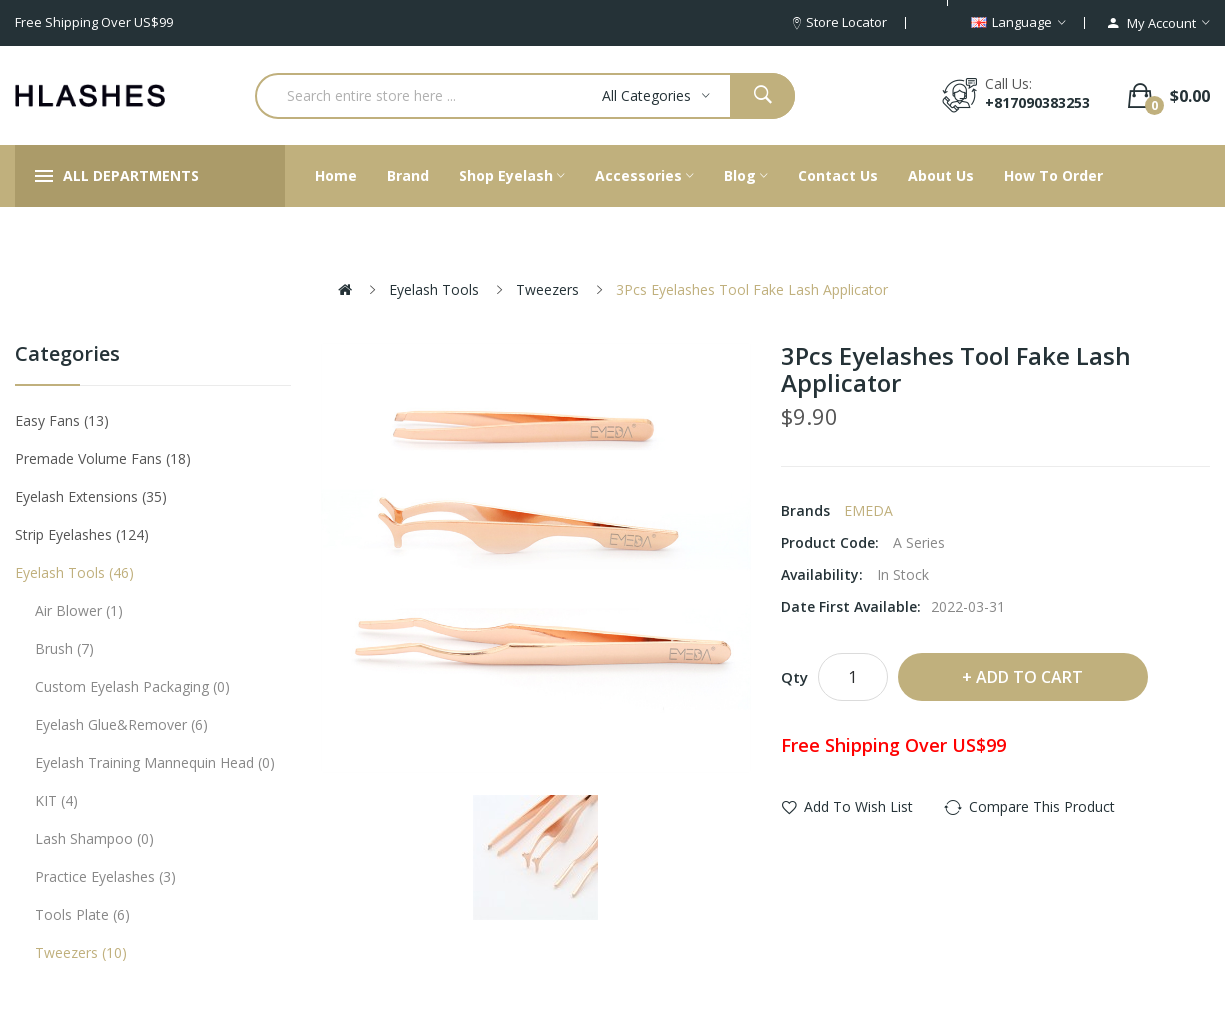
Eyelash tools (434, 289)
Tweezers (547, 289)
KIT (56, 800)
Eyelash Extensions (91, 496)
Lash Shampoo (94, 838)
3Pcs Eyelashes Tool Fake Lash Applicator (752, 289)
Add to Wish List (858, 806)
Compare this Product (1042, 806)
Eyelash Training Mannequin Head (155, 762)
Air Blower (79, 610)
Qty (794, 677)
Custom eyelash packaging (132, 686)
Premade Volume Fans (103, 458)
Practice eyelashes (105, 876)
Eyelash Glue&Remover (121, 724)
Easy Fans (62, 420)
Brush (64, 648)
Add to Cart (1029, 677)
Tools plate (82, 914)
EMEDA (868, 510)
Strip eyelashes (82, 534)
